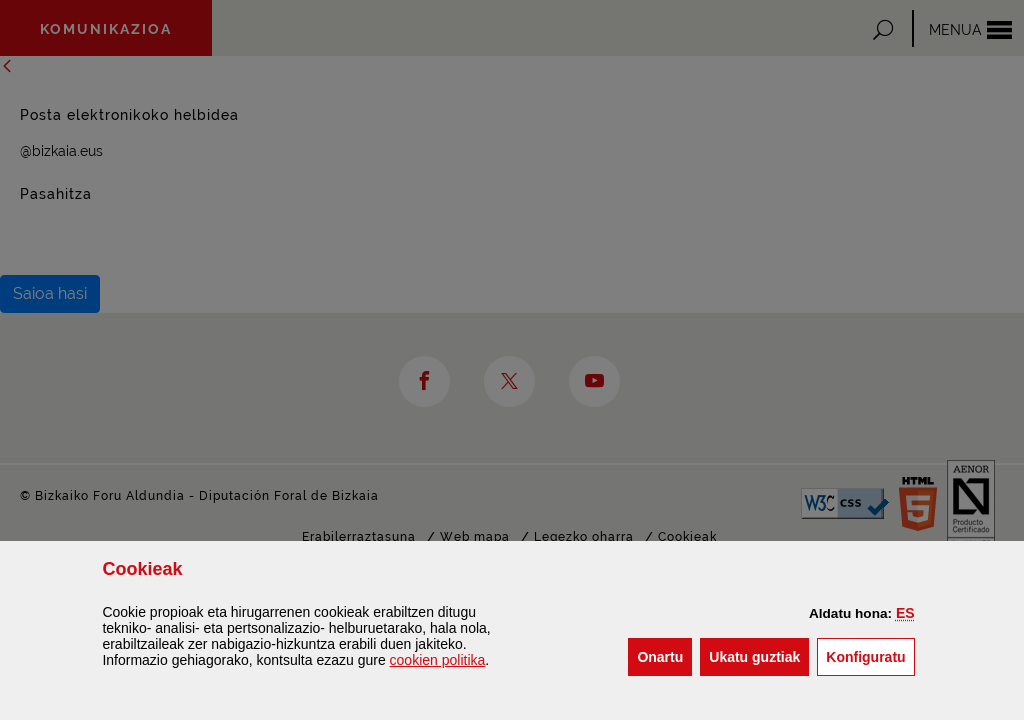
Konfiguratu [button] (870, 655)
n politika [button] (438, 660)
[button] (905, 613)
